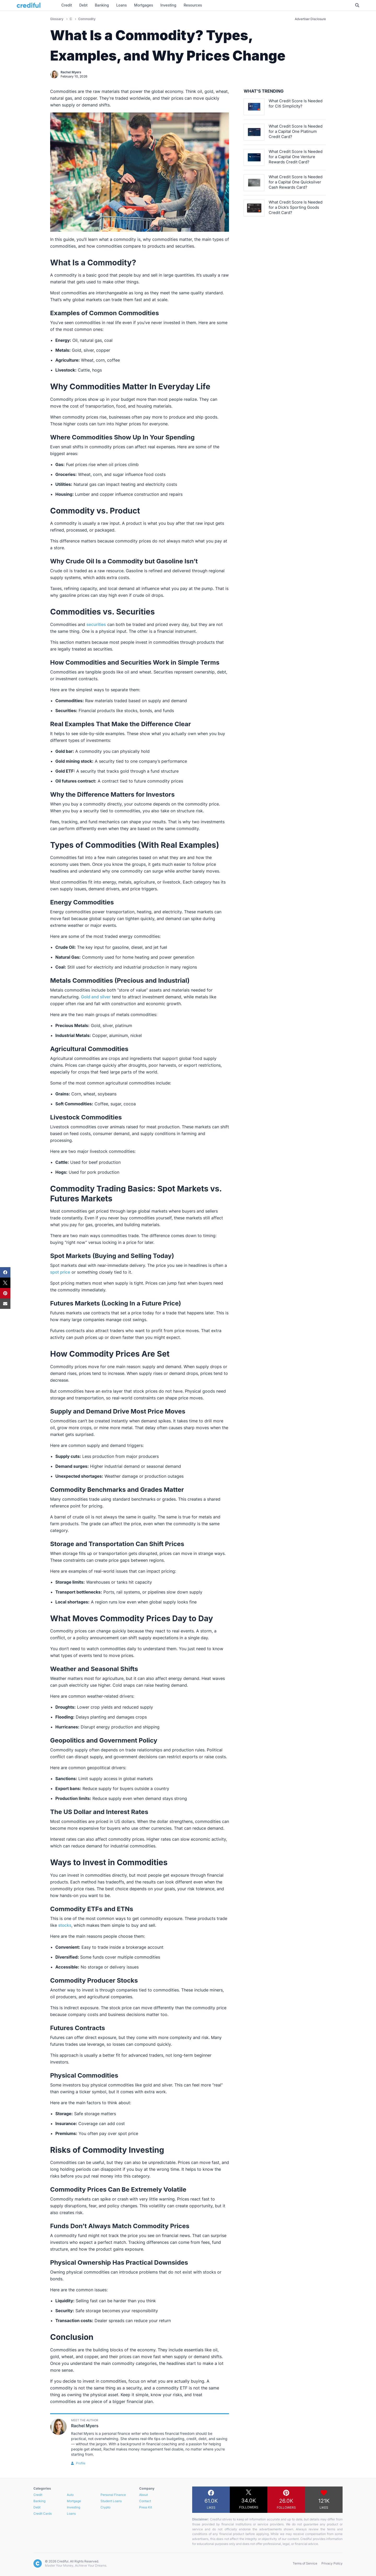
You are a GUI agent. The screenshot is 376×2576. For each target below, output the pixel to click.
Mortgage (74, 2501)
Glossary (57, 19)
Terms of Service (305, 2563)
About (143, 2495)
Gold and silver (96, 996)
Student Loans (111, 2501)
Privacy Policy (332, 2563)
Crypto (105, 2507)
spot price (60, 1272)
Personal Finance (113, 2495)
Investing (73, 2507)
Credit (37, 2495)
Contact (145, 2501)
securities (96, 624)
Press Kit (145, 2507)
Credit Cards (42, 2513)
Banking (39, 2501)
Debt (36, 2507)
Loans (71, 2513)
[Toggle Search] (357, 5)
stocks (64, 1925)
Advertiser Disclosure (310, 19)
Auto (70, 2495)
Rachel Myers (71, 72)
